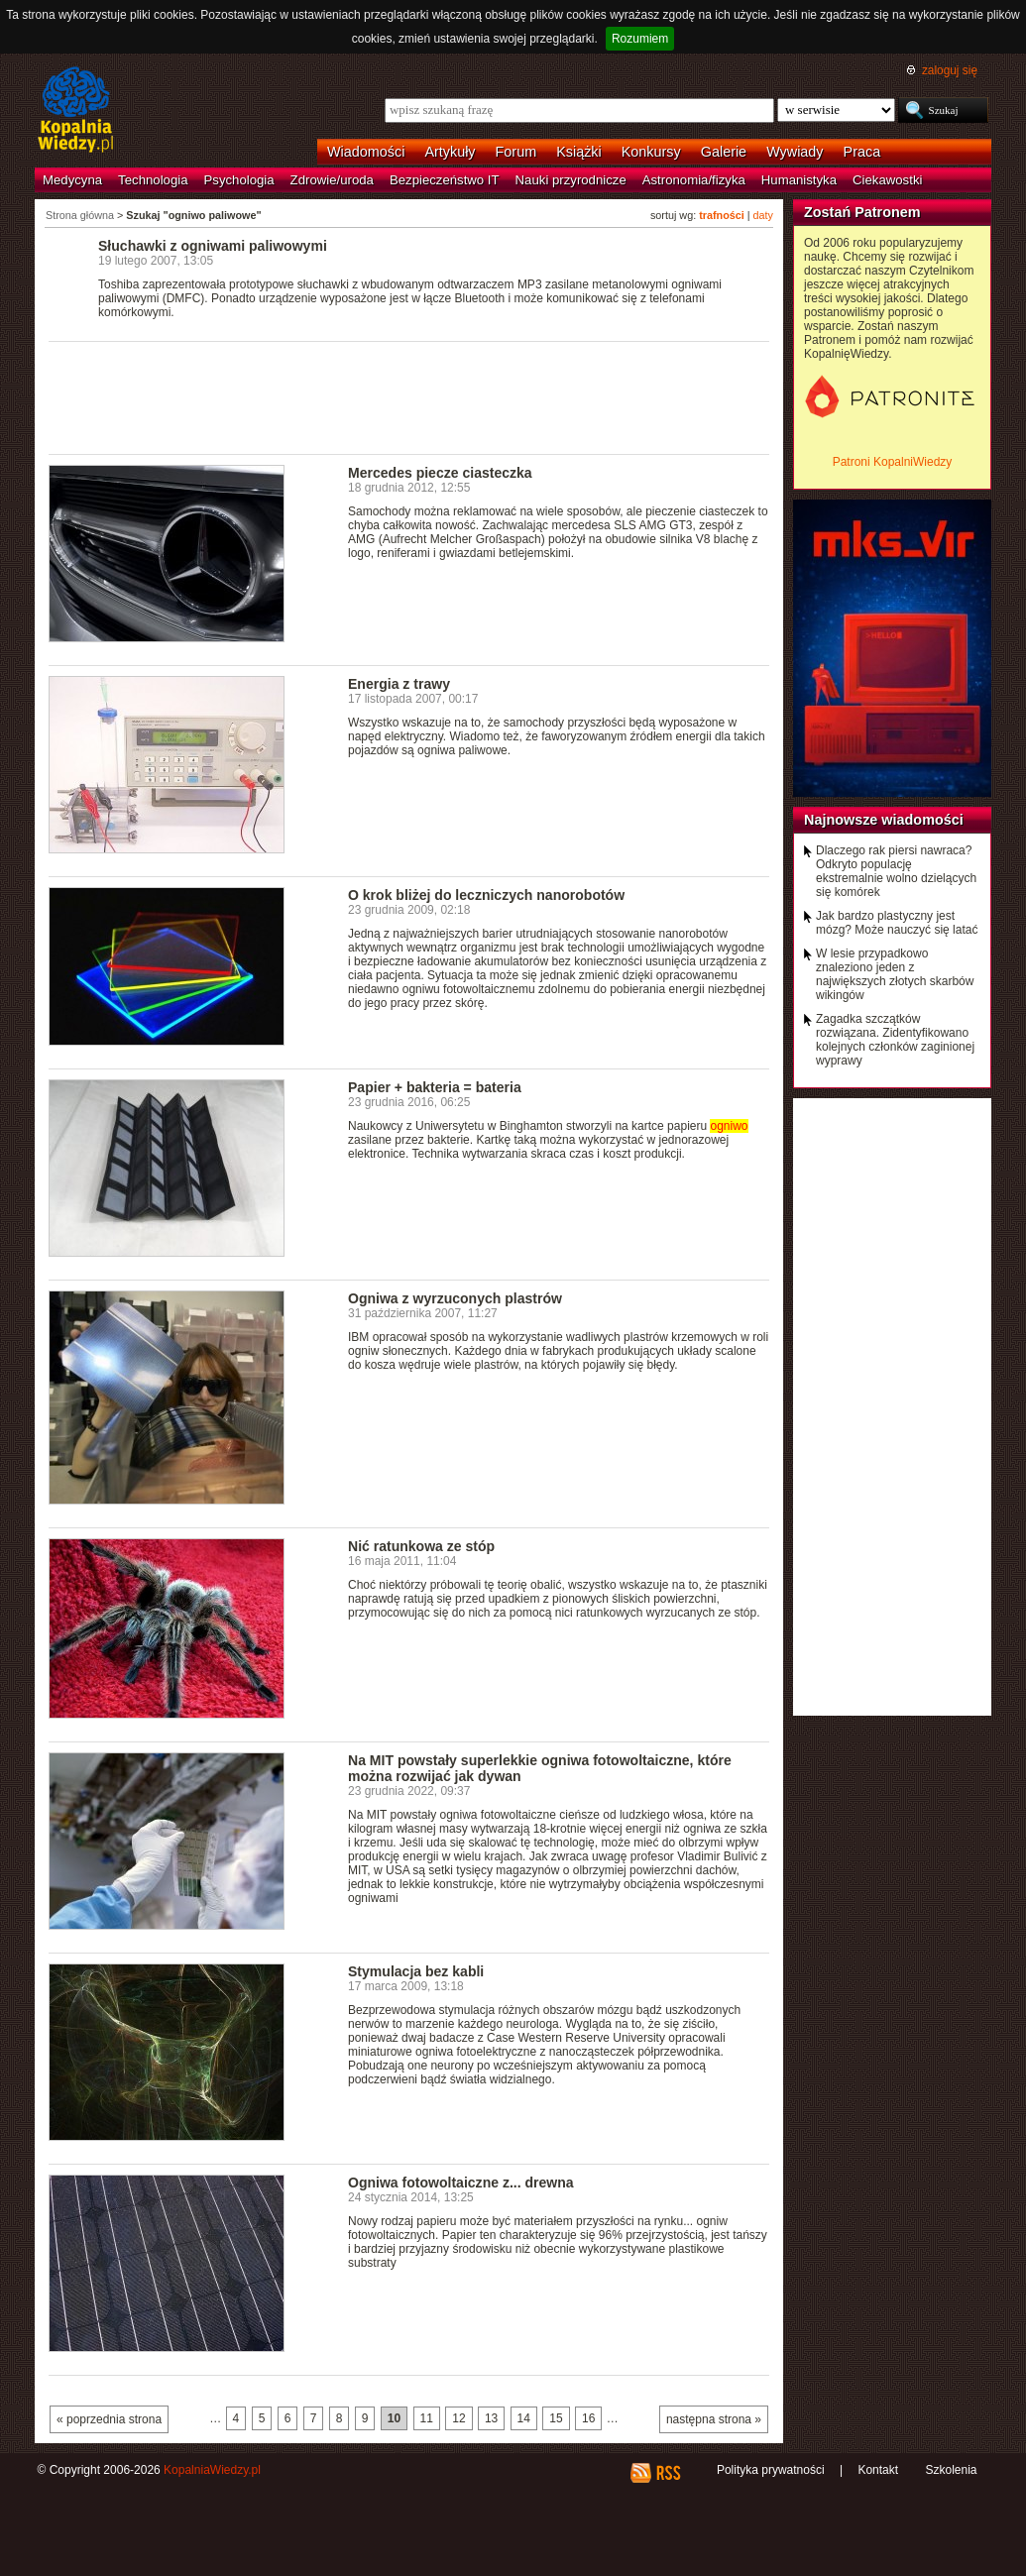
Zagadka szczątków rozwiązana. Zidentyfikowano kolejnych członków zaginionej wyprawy (895, 1039)
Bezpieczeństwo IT (445, 179)
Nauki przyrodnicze (571, 179)
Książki (579, 152)
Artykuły (449, 152)
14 (523, 2418)
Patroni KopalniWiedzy (893, 462)
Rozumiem (640, 39)
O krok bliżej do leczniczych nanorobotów (486, 895)
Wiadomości (365, 152)
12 (458, 2418)
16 (588, 2418)
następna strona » (713, 2419)
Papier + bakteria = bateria (434, 1087)
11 (426, 2418)
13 (491, 2418)
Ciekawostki (887, 179)
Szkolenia (950, 2470)
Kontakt (877, 2470)
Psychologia (239, 179)
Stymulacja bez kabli (416, 1971)
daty (763, 215)
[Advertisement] (409, 396)
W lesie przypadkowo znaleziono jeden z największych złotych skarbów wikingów (894, 974)
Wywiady (794, 152)
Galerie (723, 152)
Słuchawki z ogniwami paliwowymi (212, 246)
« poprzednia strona (109, 2419)
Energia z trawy (399, 684)
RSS (667, 2473)
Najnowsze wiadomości (884, 820)
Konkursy (651, 152)
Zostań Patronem (862, 212)
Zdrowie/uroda (332, 179)
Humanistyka (799, 179)
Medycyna (72, 179)
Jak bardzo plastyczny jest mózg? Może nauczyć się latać (896, 923)
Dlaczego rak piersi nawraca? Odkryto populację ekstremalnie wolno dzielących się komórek (896, 871)
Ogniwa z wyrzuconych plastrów (455, 1298)
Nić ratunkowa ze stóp (421, 1546)
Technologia (152, 179)
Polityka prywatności (771, 2470)
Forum (516, 152)
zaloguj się (949, 70)
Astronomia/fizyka (693, 179)
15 (555, 2418)
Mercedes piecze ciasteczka (440, 473)
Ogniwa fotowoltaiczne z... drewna (461, 2182)
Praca (862, 152)
